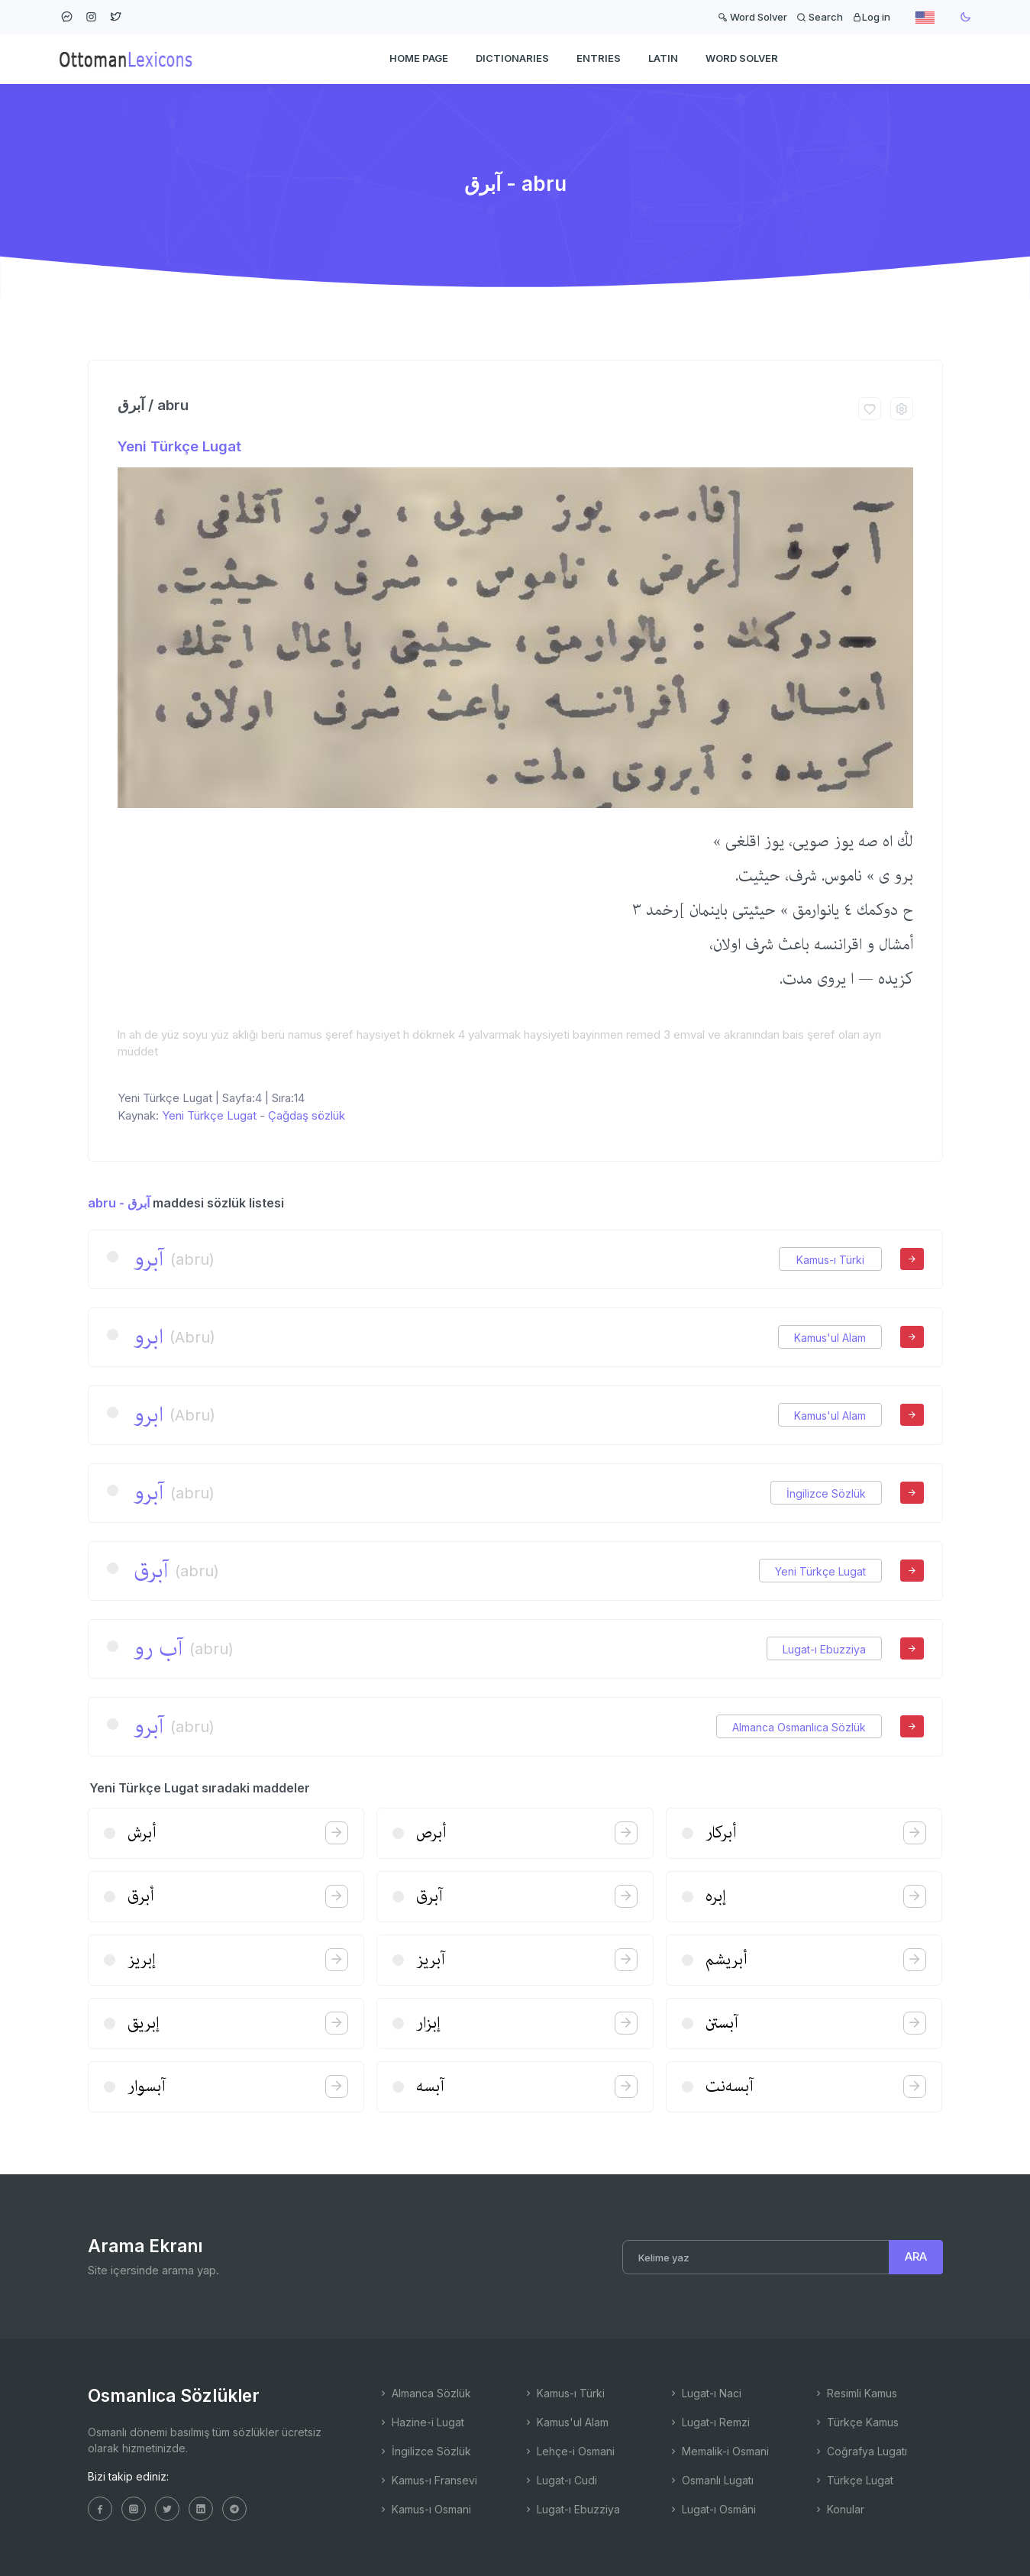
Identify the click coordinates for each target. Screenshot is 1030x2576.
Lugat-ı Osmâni (712, 2509)
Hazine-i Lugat (421, 2422)
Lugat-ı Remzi (709, 2422)
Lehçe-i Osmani (569, 2451)
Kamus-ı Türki (830, 1259)
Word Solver (752, 17)
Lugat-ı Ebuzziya (824, 1649)
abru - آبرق (119, 1202)
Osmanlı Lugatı (711, 2480)
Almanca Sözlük (424, 2393)
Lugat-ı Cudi (560, 2480)
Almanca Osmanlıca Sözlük (799, 1727)
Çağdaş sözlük (306, 1115)
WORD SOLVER (742, 58)
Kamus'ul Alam (830, 1337)
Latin (663, 58)
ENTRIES (598, 58)
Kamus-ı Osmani (424, 2509)
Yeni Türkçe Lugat (179, 446)
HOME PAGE (418, 58)
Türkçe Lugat (853, 2480)
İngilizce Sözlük (826, 1493)
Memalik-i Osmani (718, 2451)
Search (819, 17)
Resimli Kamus (855, 2393)
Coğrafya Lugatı (860, 2451)
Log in (871, 17)
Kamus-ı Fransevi (427, 2480)
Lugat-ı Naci (704, 2393)
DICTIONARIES (512, 58)
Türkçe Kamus (856, 2422)
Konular (838, 2509)
